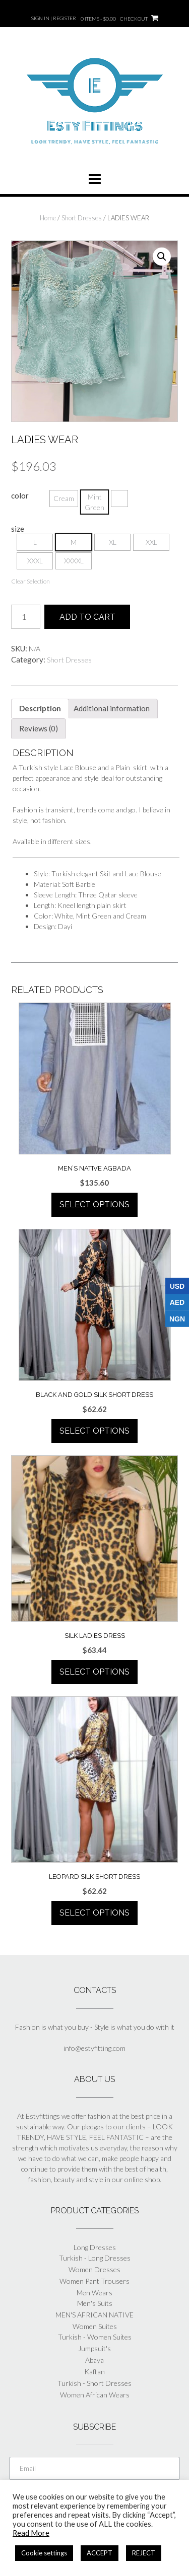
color (20, 495)
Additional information (112, 708)
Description (40, 708)
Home (48, 218)
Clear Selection (30, 581)
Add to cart (87, 617)
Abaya (94, 2360)
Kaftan (94, 2371)
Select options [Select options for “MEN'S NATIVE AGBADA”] (94, 1204)
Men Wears (94, 2292)
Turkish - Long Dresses (95, 2258)
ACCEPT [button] (99, 2553)
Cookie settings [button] (44, 2553)
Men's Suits (94, 2303)
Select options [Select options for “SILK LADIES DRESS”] (94, 1672)
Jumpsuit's (94, 2348)
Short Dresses (81, 218)
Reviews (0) (38, 728)
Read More (31, 2533)
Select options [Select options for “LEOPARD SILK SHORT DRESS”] (94, 1913)
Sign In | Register (53, 18)
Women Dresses (94, 2269)
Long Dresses (95, 2247)
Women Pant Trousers (94, 2281)
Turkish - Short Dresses (94, 2383)
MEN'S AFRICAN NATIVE (94, 2314)
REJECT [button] (143, 2553)
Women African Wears (95, 2394)
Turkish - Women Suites (95, 2337)
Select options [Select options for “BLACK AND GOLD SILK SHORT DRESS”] (94, 1431)
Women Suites (95, 2326)
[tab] (40, 709)
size (17, 528)
